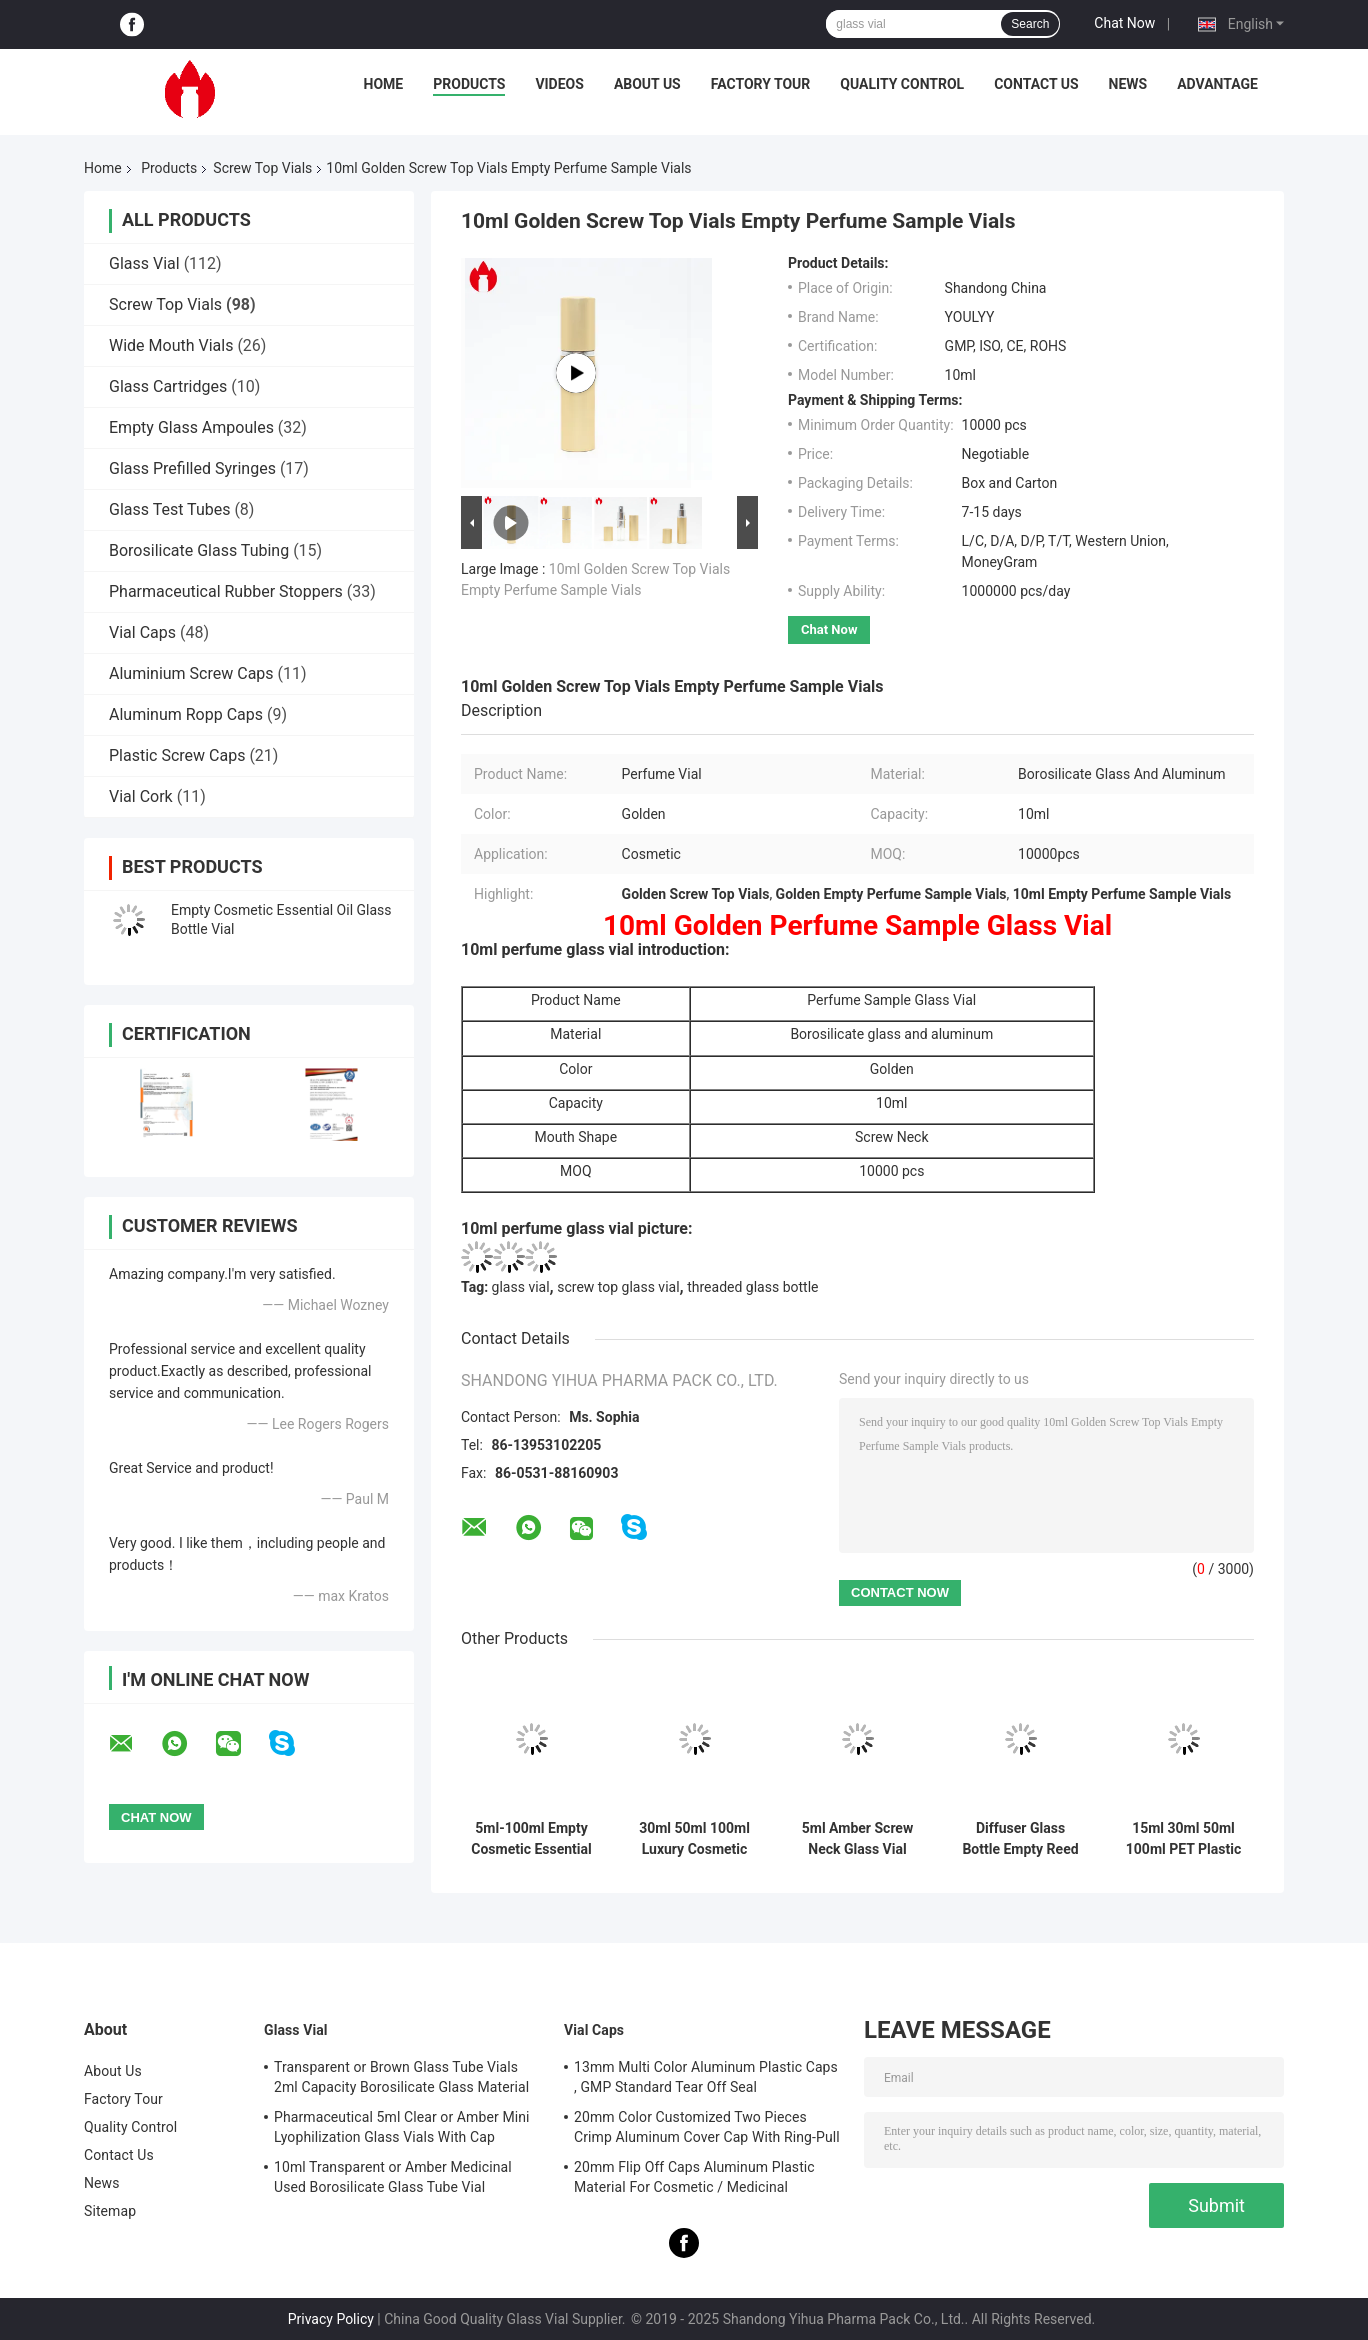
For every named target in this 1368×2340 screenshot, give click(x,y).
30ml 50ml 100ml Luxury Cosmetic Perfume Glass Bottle (694, 1839)
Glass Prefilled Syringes (192, 468)
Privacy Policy (331, 2319)
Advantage (1217, 84)
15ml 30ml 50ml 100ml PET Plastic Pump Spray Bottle (1183, 1839)
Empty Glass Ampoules (191, 427)
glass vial (521, 1287)
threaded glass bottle (752, 1287)
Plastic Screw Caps (177, 755)
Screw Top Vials (262, 168)
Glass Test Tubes (169, 509)
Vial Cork (141, 796)
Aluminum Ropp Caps (186, 714)
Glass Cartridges (168, 386)
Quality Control (902, 84)
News (1128, 84)
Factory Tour (761, 84)
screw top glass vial (618, 1287)
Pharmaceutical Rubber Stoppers (226, 591)
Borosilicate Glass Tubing (199, 550)
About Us (647, 84)
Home (384, 84)
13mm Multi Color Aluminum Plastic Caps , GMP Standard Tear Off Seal (706, 2077)
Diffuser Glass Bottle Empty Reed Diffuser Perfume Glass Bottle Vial (1020, 1839)
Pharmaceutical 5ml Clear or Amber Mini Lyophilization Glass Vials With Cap (402, 2127)
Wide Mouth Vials (171, 345)
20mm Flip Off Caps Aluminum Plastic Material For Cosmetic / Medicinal (694, 2177)
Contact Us (1036, 84)
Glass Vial (144, 263)
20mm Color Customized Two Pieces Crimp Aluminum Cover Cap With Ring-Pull (707, 2127)
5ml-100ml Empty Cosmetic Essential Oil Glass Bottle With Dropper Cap (531, 1839)
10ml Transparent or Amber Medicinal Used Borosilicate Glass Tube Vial (393, 2177)
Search (1030, 24)
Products (469, 84)
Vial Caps (142, 632)
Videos (559, 84)
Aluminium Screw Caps (191, 673)
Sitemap (110, 2211)
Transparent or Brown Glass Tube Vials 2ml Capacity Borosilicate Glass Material (401, 2077)
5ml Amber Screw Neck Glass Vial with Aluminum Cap (857, 1839)
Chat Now (1124, 23)
